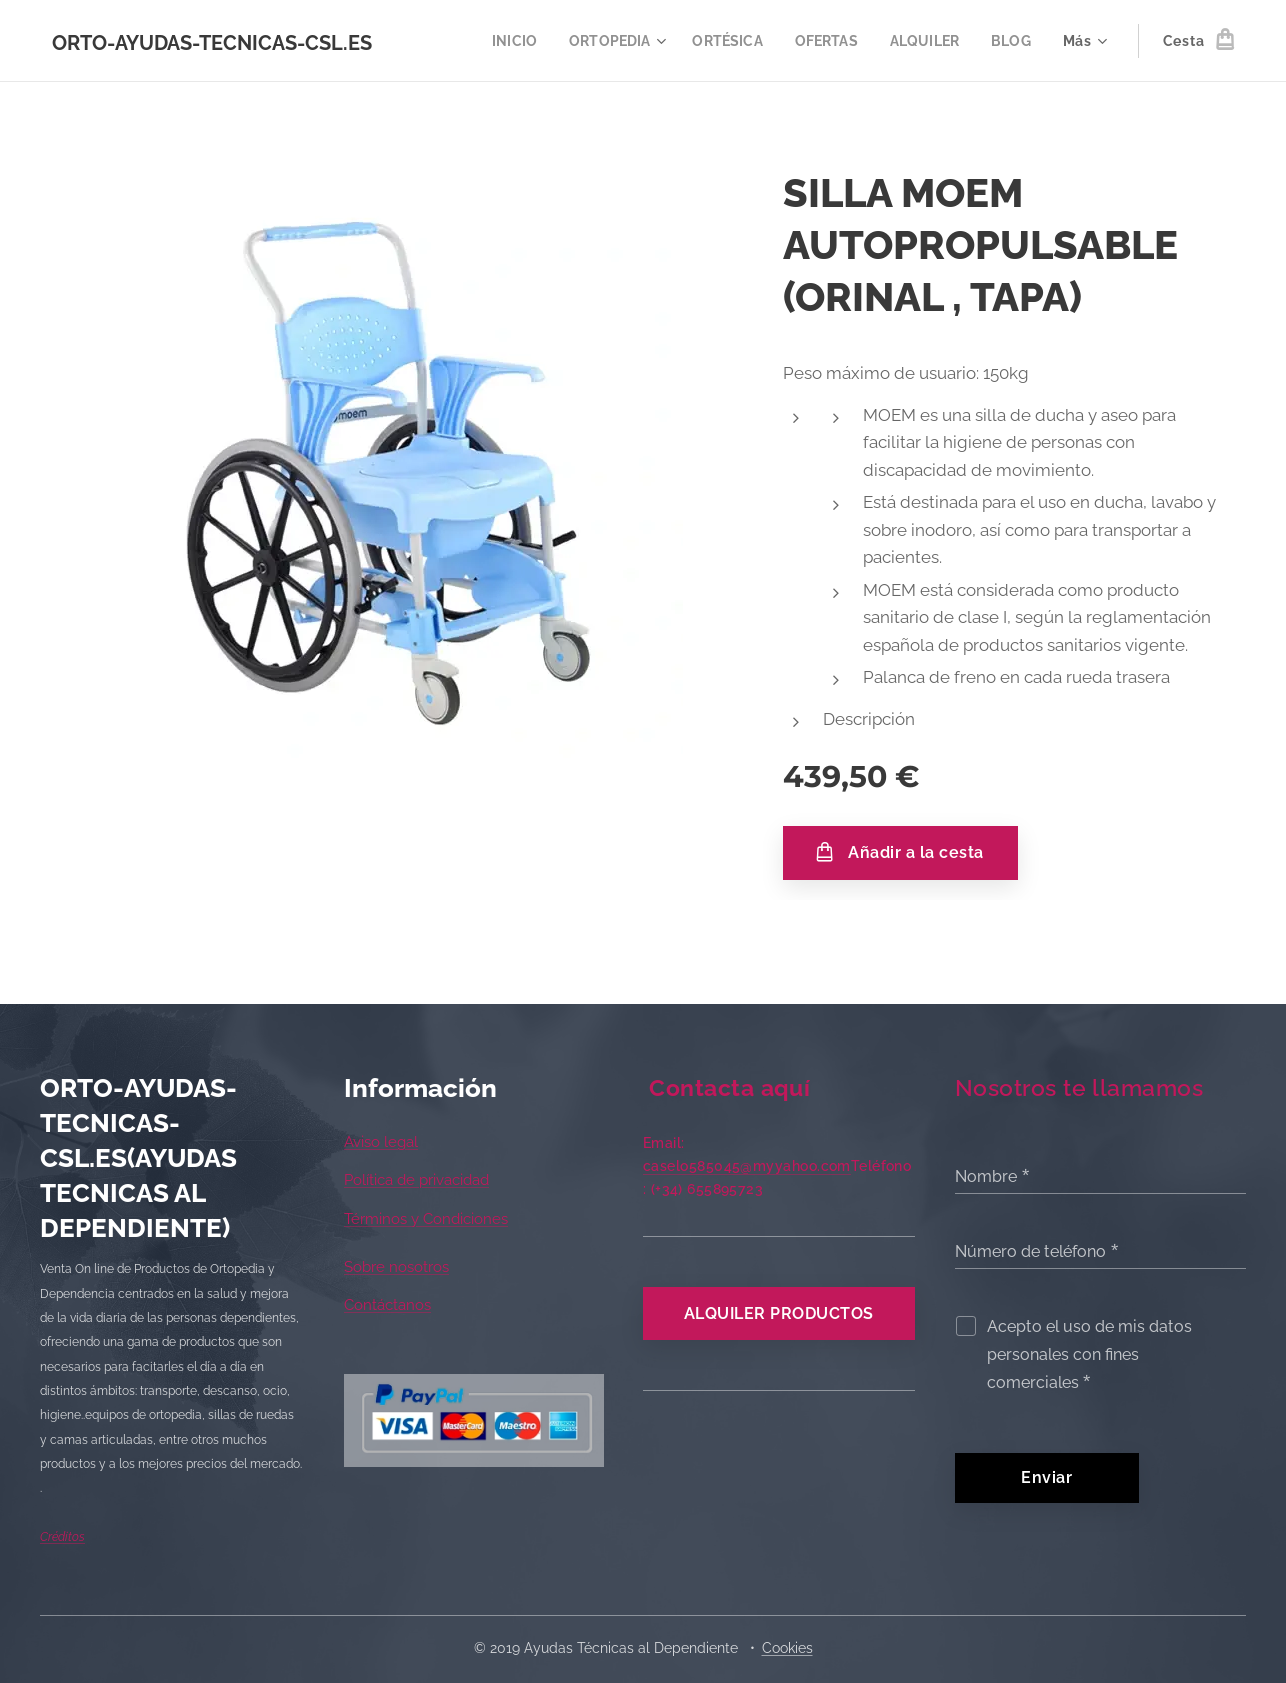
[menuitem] (498, 41)
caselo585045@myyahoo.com (747, 1166)
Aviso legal (381, 1142)
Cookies (787, 1648)
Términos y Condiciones (426, 1219)
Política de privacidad (416, 1181)
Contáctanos (387, 1306)
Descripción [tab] (869, 719)
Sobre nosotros (396, 1267)
